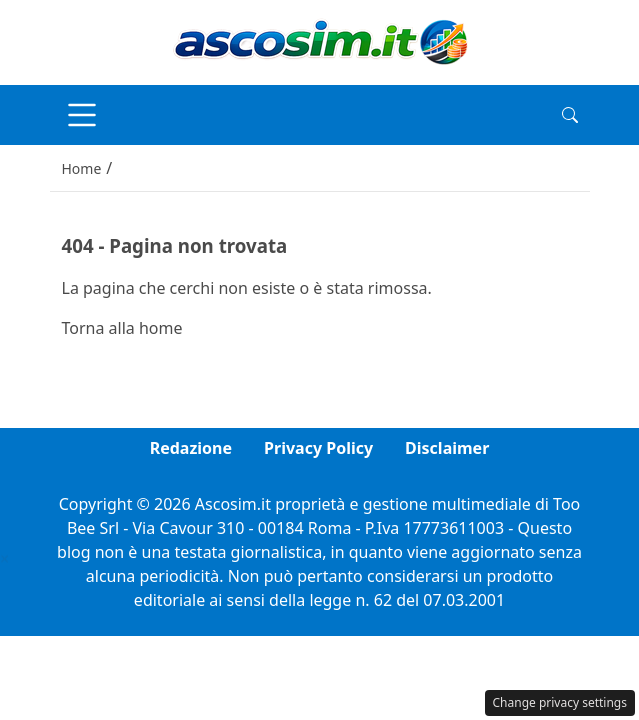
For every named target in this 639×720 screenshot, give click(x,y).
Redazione (191, 448)
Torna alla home (122, 328)
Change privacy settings (560, 702)
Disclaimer (447, 448)
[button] (570, 115)
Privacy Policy (318, 448)
